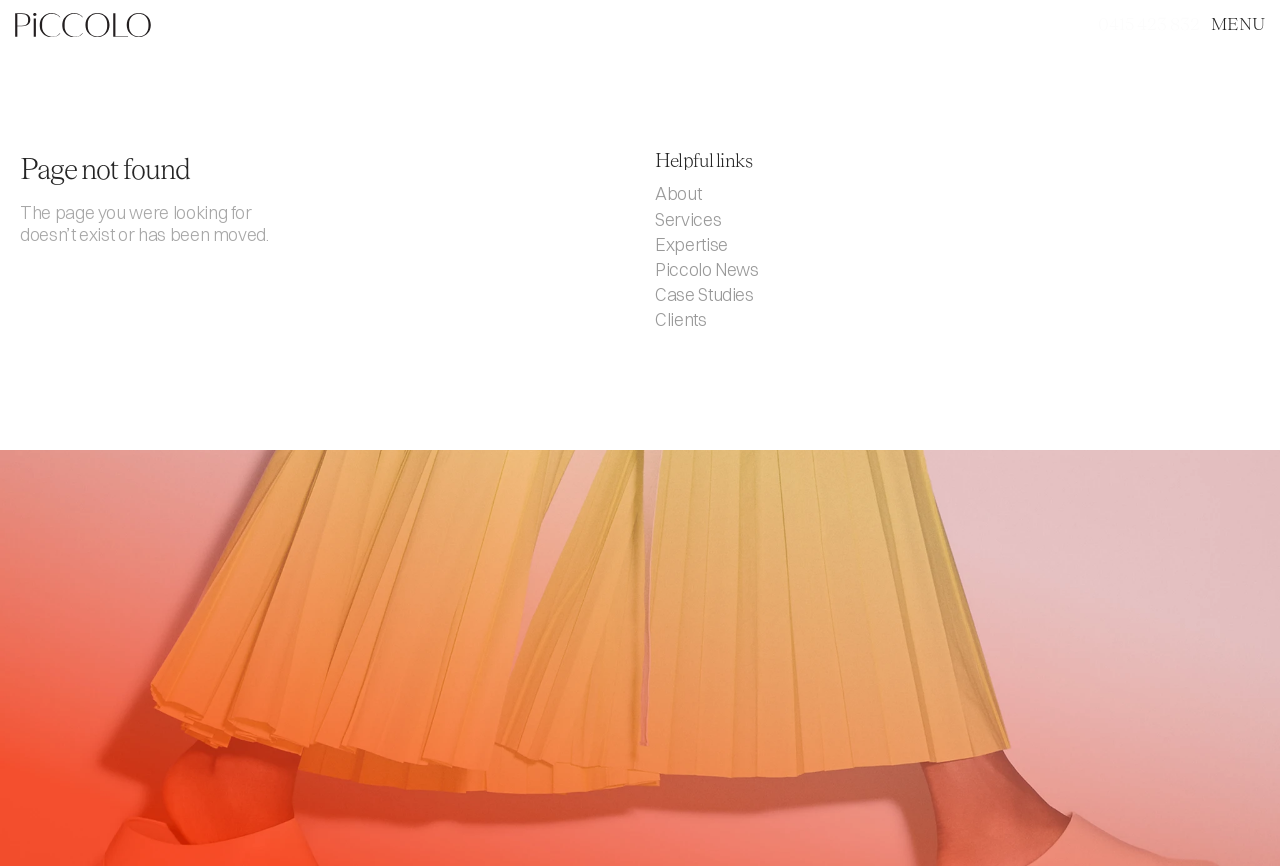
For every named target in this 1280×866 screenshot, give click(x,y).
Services (688, 219)
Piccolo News (707, 269)
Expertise (691, 244)
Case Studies (704, 294)
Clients (681, 319)
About (678, 193)
